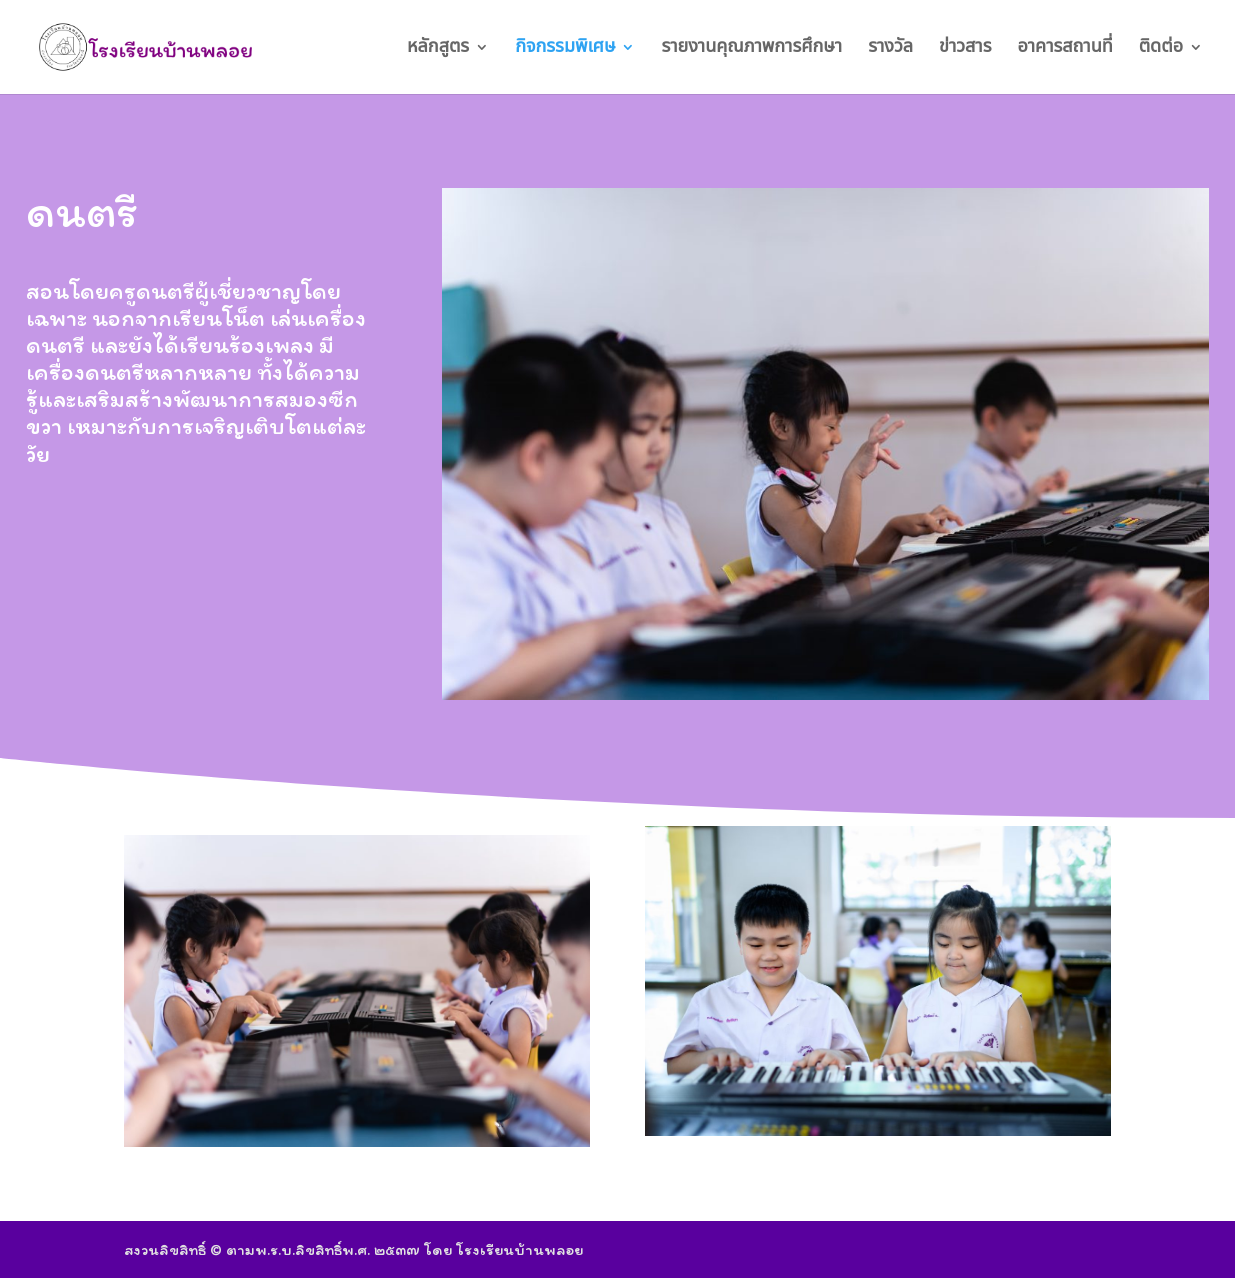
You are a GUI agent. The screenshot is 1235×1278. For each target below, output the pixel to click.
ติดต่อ (1161, 50)
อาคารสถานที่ (1064, 50)
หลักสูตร (438, 50)
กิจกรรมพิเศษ (565, 50)
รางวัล (890, 50)
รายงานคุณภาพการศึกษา (751, 50)
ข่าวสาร (965, 50)
